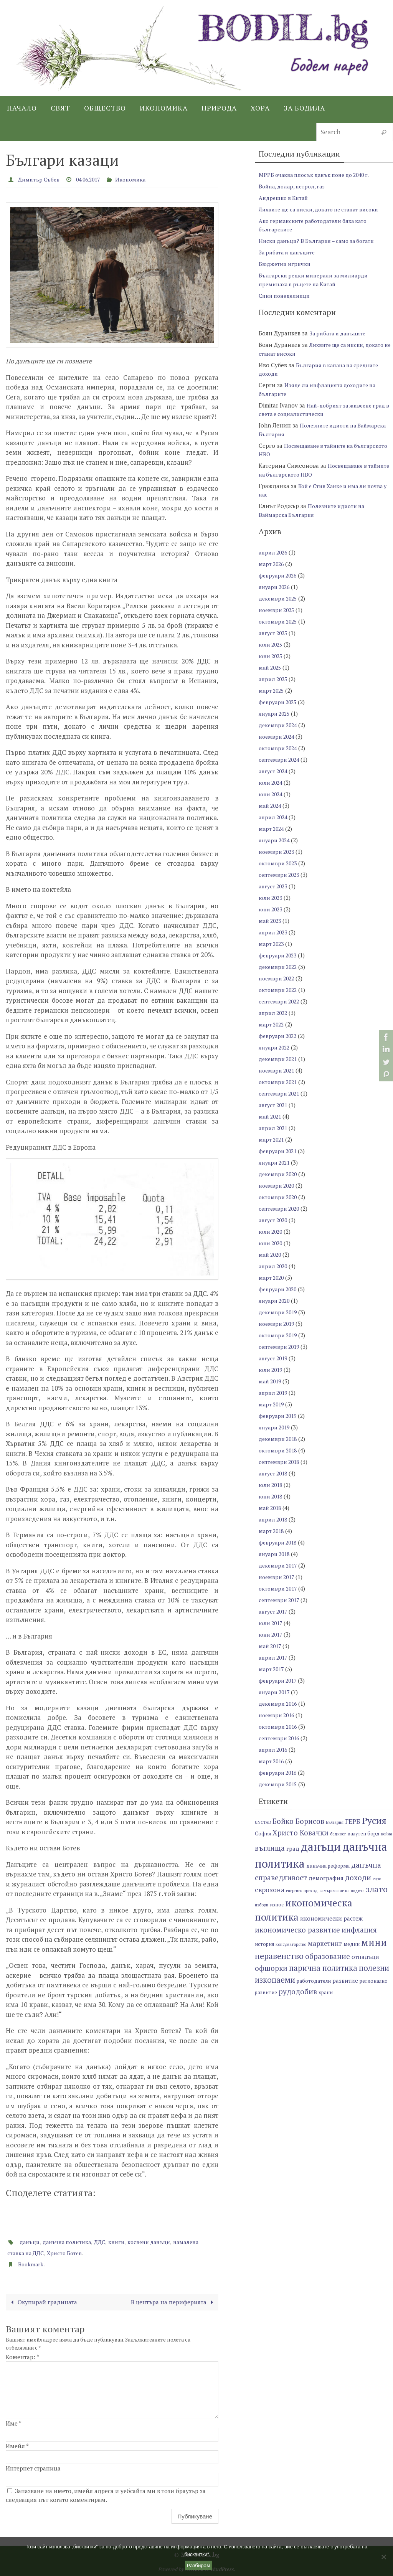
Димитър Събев (41, 179)
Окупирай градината (47, 2301)
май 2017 (271, 1646)
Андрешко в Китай (285, 197)
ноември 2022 (278, 978)
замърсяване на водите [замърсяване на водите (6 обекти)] (341, 1890)
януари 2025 (276, 713)
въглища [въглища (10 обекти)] (270, 1848)
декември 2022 (279, 966)
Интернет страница (33, 2468)
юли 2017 (271, 1623)
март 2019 (272, 1404)
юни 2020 (272, 1243)
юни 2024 (272, 794)
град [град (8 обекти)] (292, 1848)
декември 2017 (279, 1565)
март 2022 (272, 1024)
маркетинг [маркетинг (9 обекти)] (325, 1943)
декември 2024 (279, 725)
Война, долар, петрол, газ (294, 186)
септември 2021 (280, 1093)
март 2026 (272, 564)
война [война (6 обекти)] (386, 1834)
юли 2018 (271, 1485)
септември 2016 (280, 1738)
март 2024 (272, 828)
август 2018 (274, 1473)
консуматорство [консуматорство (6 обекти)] (291, 1944)
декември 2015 (279, 1784)
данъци (31, 2241)
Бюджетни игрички (286, 263)
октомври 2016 (279, 1726)
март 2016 (272, 1761)
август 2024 (274, 771)
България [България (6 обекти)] (334, 1822)
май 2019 (271, 1381)
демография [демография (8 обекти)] (326, 1878)
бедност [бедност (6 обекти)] (338, 1834)
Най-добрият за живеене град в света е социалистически (325, 409)
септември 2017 (280, 1600)
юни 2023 (272, 909)
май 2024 (271, 805)
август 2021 (274, 1105)
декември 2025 (279, 598)
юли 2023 (271, 897)
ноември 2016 (278, 1715)
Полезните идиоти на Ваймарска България (314, 510)
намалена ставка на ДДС (42, 2252)
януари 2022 (276, 1047)
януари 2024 (276, 840)
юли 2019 (271, 1369)
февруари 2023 (279, 955)
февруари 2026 (279, 575)
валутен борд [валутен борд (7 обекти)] (363, 1833)
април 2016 (274, 1749)
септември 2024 (280, 759)
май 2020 (271, 1254)
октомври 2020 (279, 1197)
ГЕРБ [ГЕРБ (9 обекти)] (352, 1821)
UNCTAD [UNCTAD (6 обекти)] (263, 1822)
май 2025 (271, 667)
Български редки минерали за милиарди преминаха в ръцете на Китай (317, 279)
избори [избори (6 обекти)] (261, 1905)
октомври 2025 (279, 621)
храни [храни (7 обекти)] (326, 1992)
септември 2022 (280, 1001)
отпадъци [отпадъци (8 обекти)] (365, 1956)
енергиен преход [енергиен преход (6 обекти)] (302, 1890)
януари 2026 (276, 587)
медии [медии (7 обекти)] (351, 1944)
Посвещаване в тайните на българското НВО (314, 470)
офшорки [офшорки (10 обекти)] (271, 1968)
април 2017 (274, 1657)
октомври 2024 (279, 748)
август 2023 (274, 886)
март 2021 (272, 1139)
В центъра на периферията (168, 2301)
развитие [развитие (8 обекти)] (345, 1980)
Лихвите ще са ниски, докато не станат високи (324, 209)
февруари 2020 (279, 1289)
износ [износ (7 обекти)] (277, 1904)
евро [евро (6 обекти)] (377, 1878)
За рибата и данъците (289, 252)
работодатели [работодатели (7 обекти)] (314, 1981)
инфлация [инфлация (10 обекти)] (359, 1929)
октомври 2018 (279, 1450)
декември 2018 (279, 1438)
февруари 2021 (279, 1151)
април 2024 (274, 817)
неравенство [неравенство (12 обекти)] (279, 1955)
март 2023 (272, 943)
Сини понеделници (287, 295)
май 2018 (271, 1508)
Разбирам (198, 2565)
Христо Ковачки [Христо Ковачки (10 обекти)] (300, 1832)
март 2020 (272, 1277)
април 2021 (274, 1128)
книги (127, 2241)
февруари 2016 (279, 1772)
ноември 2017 (278, 1577)
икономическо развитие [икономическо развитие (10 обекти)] (297, 1929)
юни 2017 (272, 1634)
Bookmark (32, 2263)
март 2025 (272, 690)
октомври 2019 (279, 1335)
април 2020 (274, 1266)
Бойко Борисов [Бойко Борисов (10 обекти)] (298, 1821)
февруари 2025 (279, 702)
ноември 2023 (278, 851)
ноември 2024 (278, 736)
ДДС (109, 2241)
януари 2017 (276, 1692)
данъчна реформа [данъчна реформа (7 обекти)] (328, 1866)
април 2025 (274, 679)
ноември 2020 (278, 1185)
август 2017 (274, 1611)
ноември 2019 (278, 1323)
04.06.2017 (96, 179)
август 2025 (274, 633)
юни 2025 (272, 656)
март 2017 (272, 1669)
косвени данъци (163, 2241)
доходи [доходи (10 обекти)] (358, 1877)
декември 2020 (279, 1174)
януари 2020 (276, 1300)
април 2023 (274, 932)
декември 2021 (279, 1059)
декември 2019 (279, 1312)
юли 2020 (271, 1231)
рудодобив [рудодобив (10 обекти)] (298, 1991)
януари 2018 (276, 1554)
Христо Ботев (101, 2252)
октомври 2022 (279, 989)
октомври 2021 (279, 1082)
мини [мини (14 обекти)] (374, 1942)
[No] (383, 2557)
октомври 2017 (279, 1588)
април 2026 (274, 552)
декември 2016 (279, 1703)
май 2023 (271, 920)
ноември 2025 (278, 610)
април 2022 (274, 1013)
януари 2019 (276, 1427)
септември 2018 (280, 1461)
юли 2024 (271, 782)
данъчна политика (72, 2241)
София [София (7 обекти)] (263, 1833)
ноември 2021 (278, 1070)
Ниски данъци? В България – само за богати (320, 240)
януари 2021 (276, 1162)
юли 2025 (271, 644)
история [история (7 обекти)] (264, 1944)
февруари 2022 (279, 1036)
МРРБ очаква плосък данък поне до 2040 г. (319, 174)
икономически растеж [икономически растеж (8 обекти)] (331, 1918)
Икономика (144, 179)
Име (13, 2423)
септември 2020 (280, 1208)
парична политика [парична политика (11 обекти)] (323, 1968)
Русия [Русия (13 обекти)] (374, 1820)
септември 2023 (280, 874)
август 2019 (274, 1358)
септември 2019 (280, 1346)
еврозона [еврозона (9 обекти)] (269, 1889)
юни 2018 (272, 1496)
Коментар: (22, 2356)
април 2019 (274, 1392)
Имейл (17, 2445)
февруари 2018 (279, 1542)
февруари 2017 (279, 1680)
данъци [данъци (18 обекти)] (321, 1846)
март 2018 (272, 1531)
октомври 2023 (279, 863)
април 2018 (274, 1519)
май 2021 (271, 1116)
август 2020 (274, 1220)
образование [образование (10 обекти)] (327, 1956)
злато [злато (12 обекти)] (377, 1888)
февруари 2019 (279, 1415)
